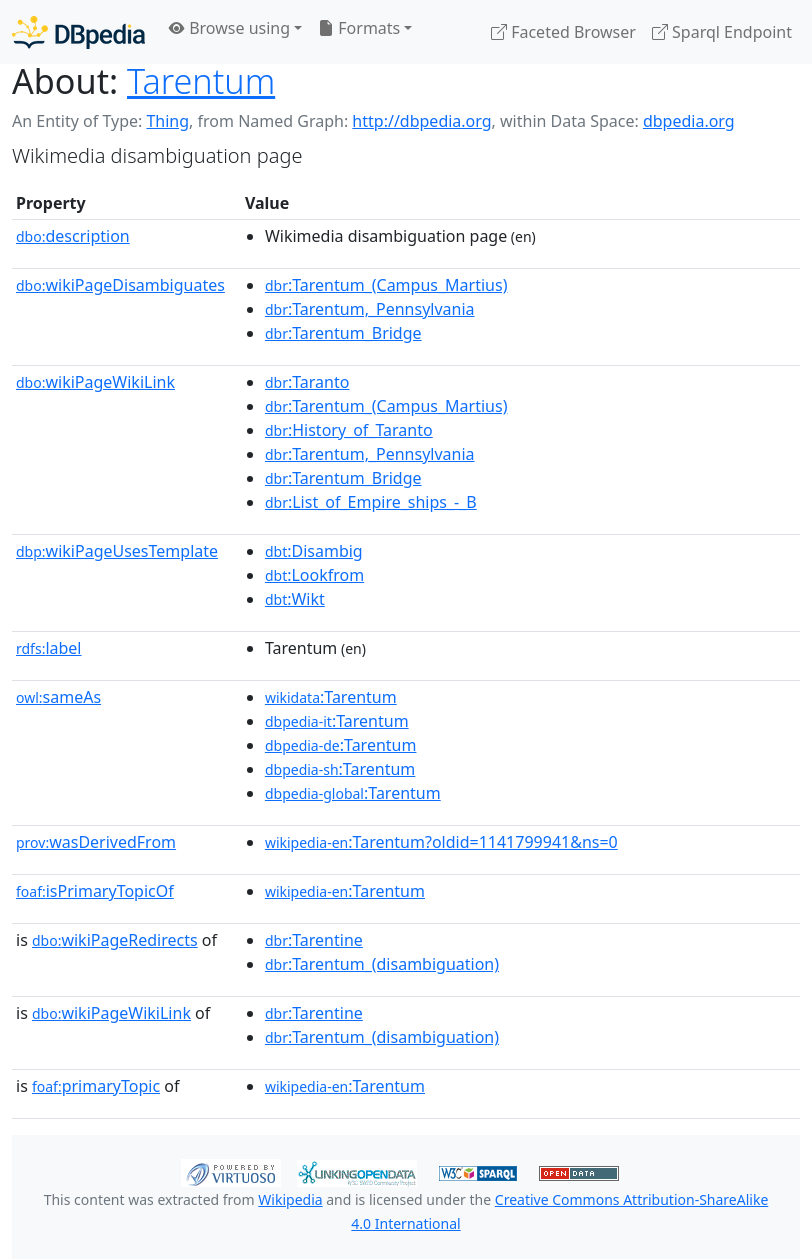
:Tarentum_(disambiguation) (382, 964)
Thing (167, 121)
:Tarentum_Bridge (343, 333)
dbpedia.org (689, 121)
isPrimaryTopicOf (95, 891)
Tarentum (201, 80)
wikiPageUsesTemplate (117, 551)
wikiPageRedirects (115, 940)
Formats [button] (359, 28)
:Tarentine (314, 940)
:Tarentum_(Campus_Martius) (386, 285)
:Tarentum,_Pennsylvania (370, 309)
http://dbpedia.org (421, 121)
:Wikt (295, 599)
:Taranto (307, 382)
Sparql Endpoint (722, 32)
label (49, 648)
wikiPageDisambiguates (120, 285)
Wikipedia (290, 1199)
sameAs (58, 697)
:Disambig (314, 551)
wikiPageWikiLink (95, 382)
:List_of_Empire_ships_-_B (371, 502)
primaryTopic (96, 1086)
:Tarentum (331, 697)
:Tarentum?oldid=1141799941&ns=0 (441, 842)
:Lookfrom (314, 575)
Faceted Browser (563, 32)
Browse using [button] (229, 28)
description (73, 236)
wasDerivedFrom (96, 842)
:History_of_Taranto (349, 430)
